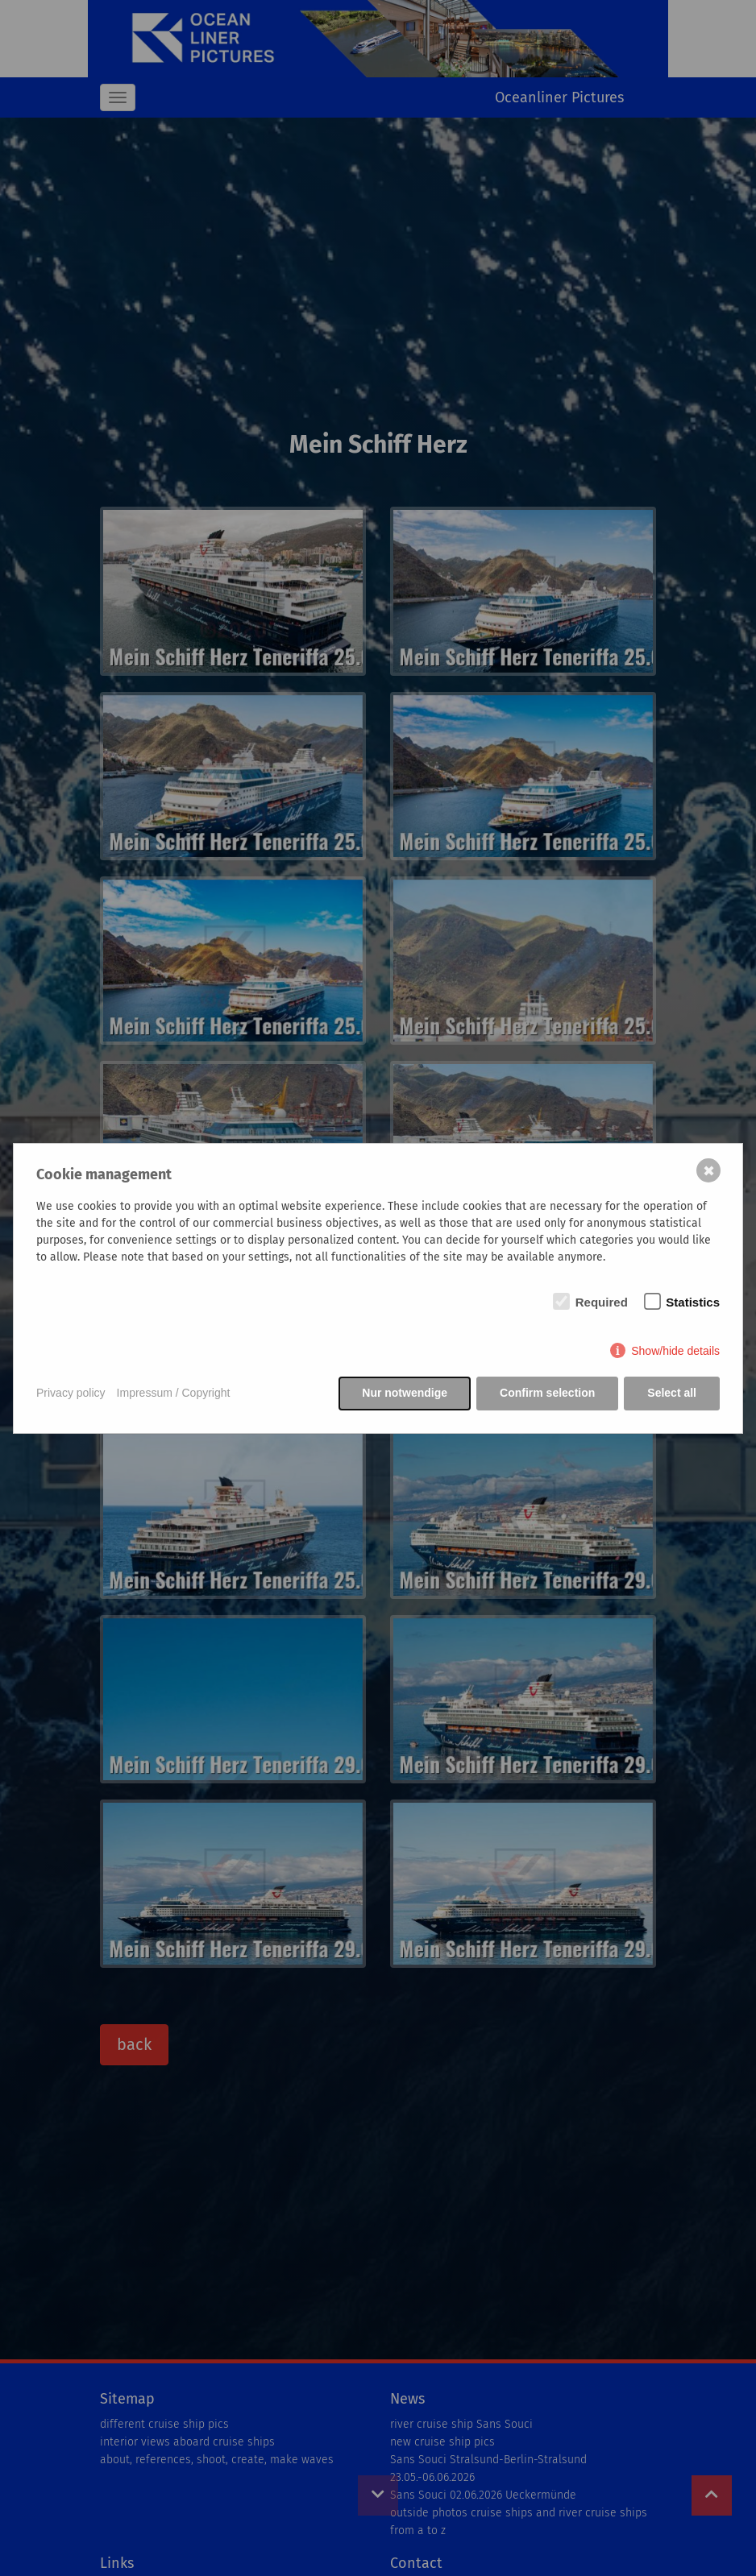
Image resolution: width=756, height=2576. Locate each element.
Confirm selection (547, 1392)
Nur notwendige (404, 1392)
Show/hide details (675, 1350)
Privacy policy (71, 1392)
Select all (671, 1392)
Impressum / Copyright (174, 1392)
